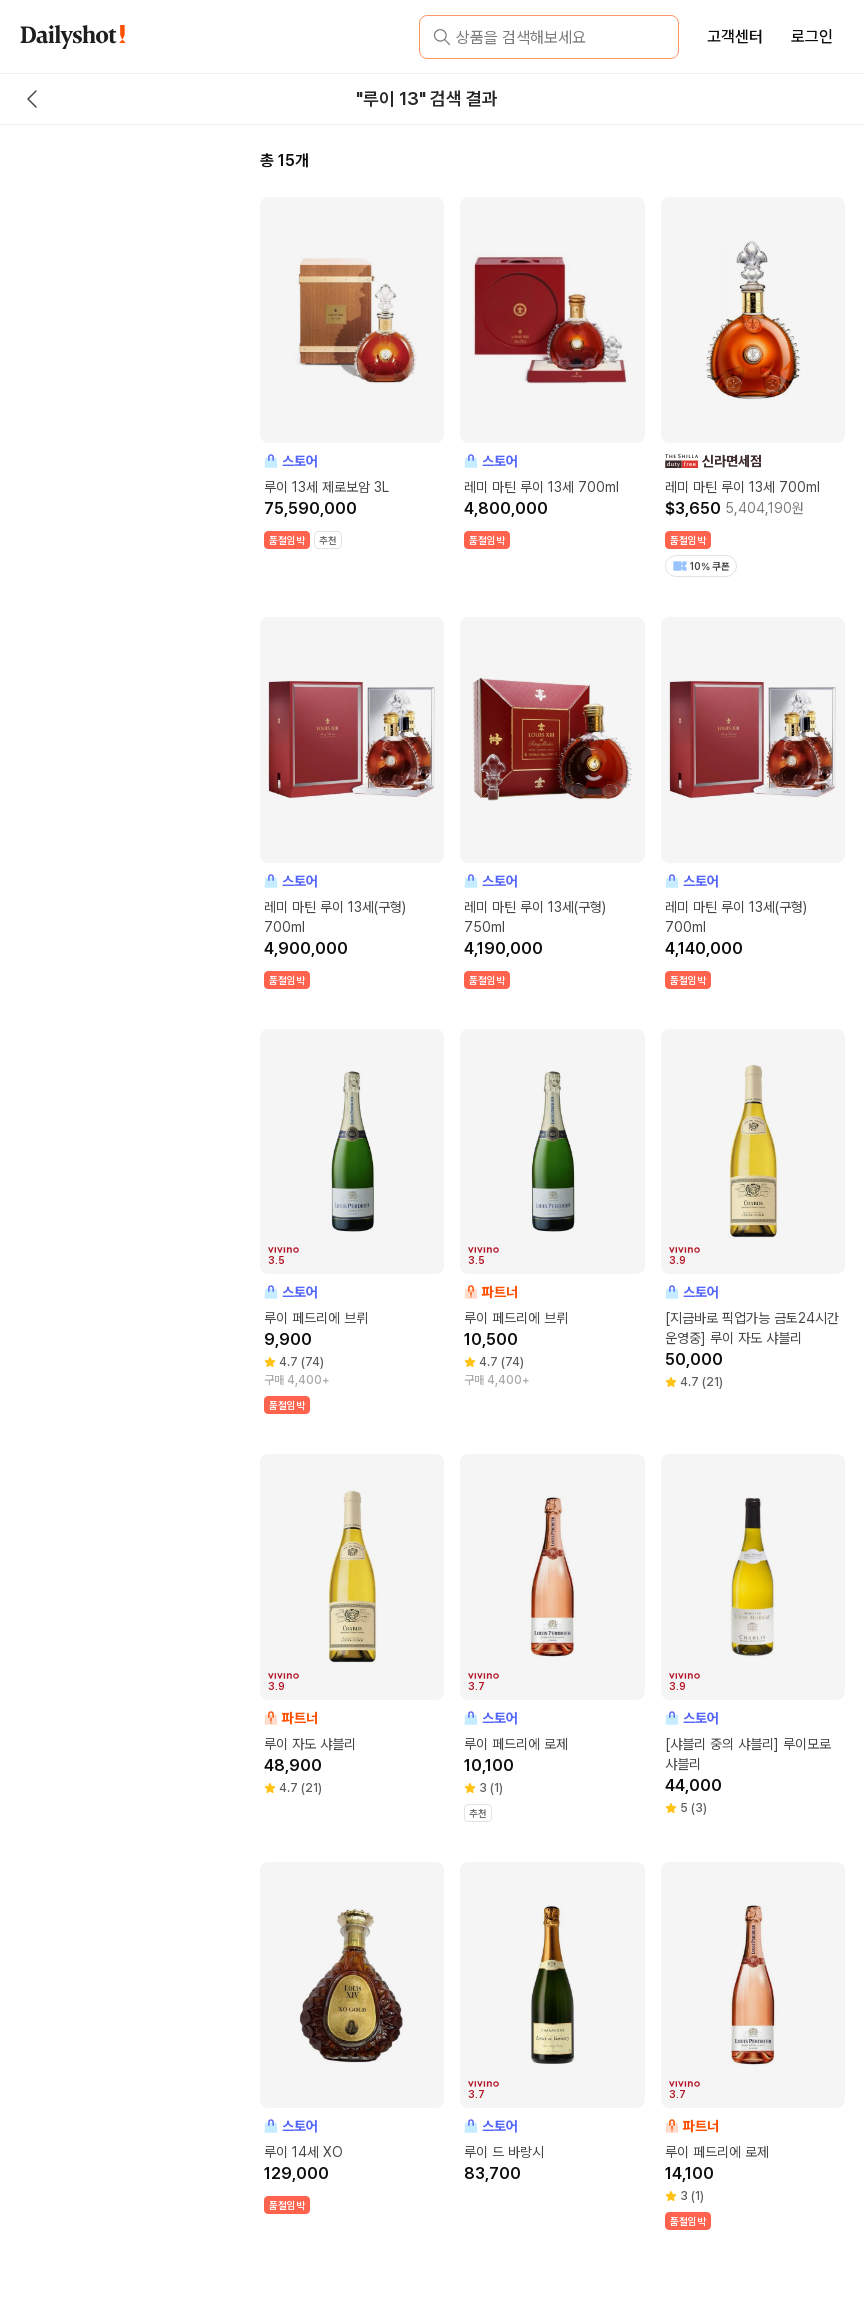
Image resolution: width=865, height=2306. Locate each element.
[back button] (32, 99)
